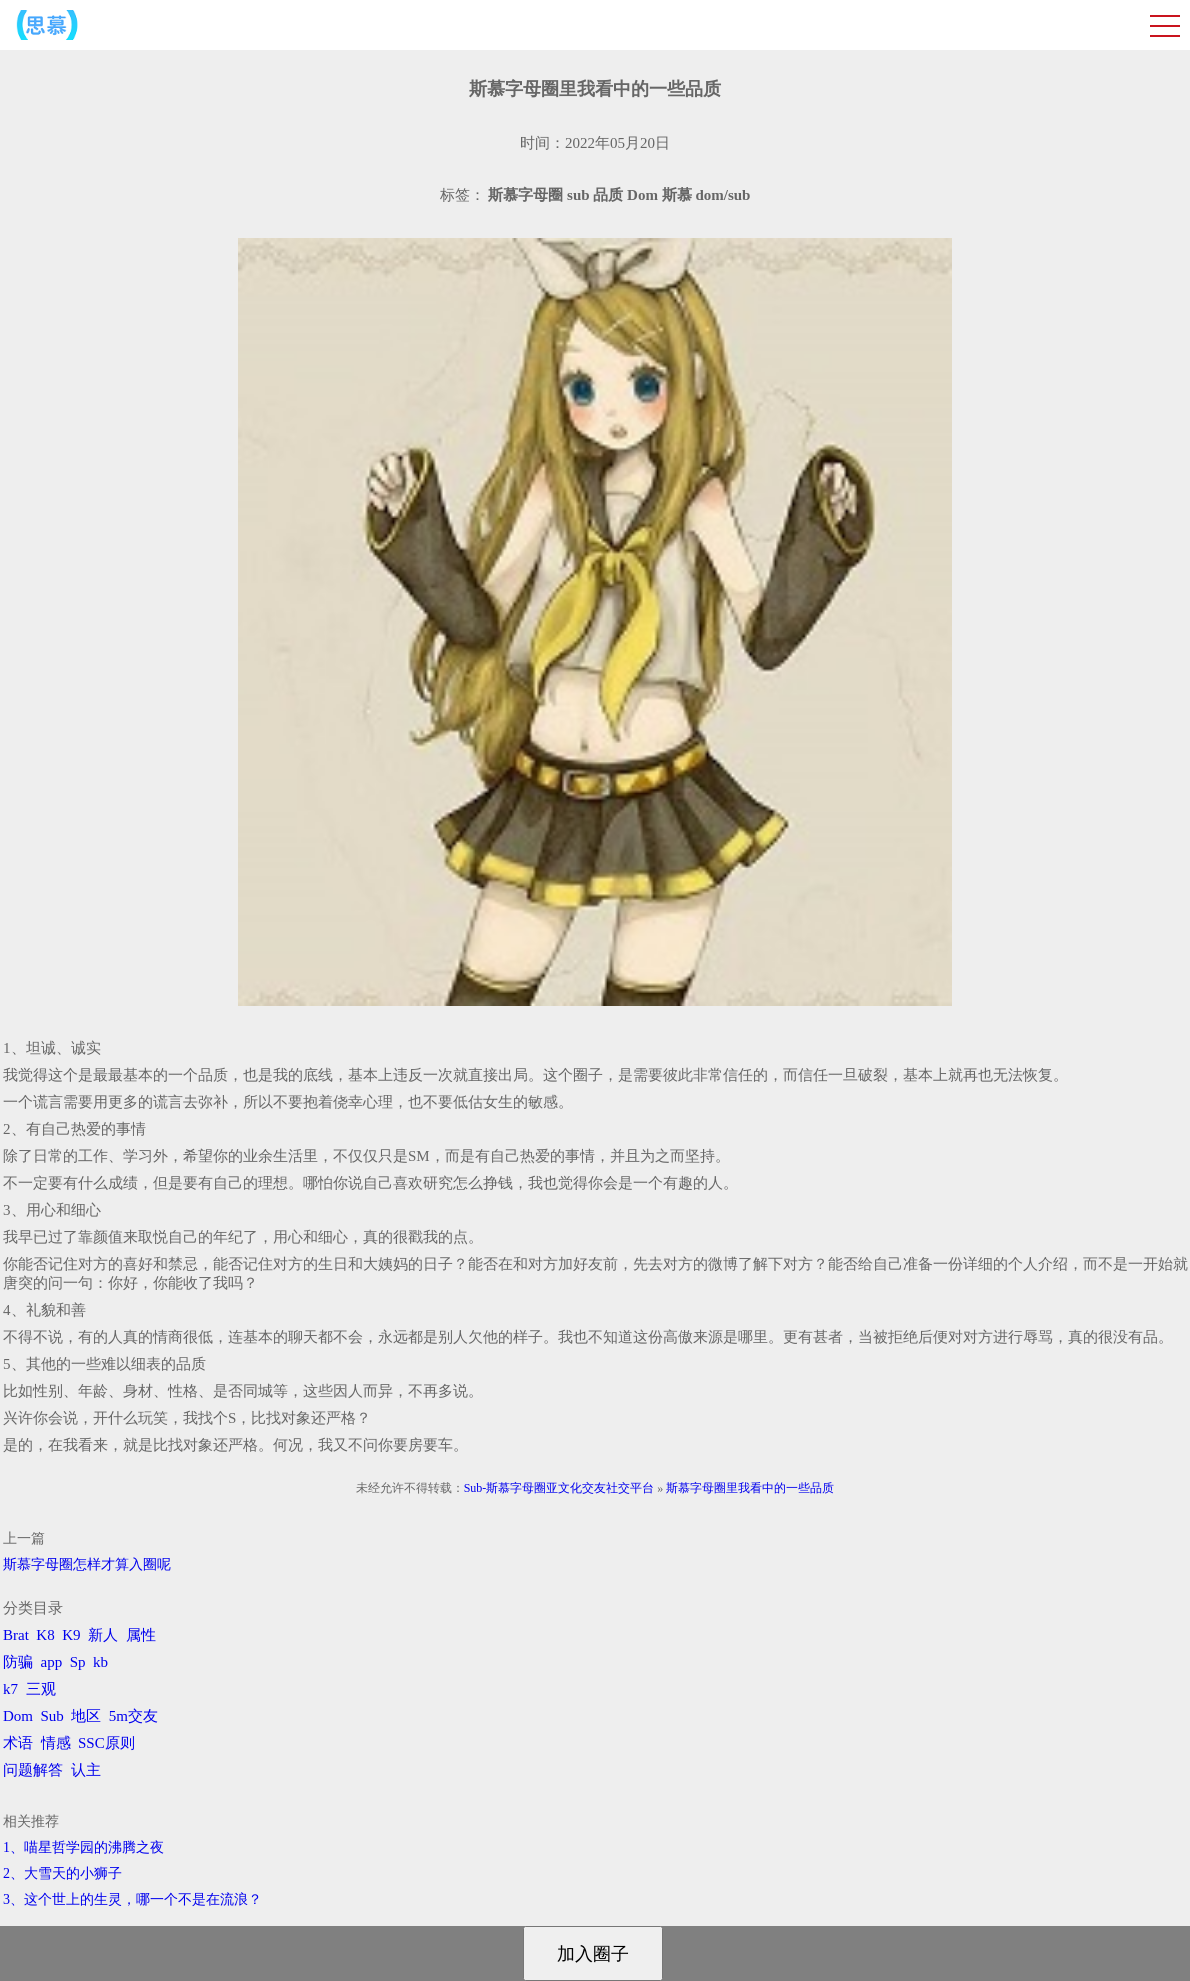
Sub (52, 1716)
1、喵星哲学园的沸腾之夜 (83, 1847)
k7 (10, 1689)
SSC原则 (106, 1743)
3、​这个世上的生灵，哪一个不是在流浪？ (132, 1899)
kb (100, 1662)
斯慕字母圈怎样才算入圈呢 (87, 1564)
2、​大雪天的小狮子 (62, 1873)
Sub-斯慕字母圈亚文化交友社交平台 (559, 1488)
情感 (56, 1743)
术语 (18, 1743)
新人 (103, 1635)
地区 (86, 1716)
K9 (71, 1635)
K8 (45, 1635)
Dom (18, 1716)
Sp (78, 1662)
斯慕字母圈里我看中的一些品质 (750, 1488)
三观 (41, 1689)
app (52, 1662)
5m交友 (133, 1716)
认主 (86, 1770)
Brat (16, 1635)
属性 (141, 1635)
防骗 (18, 1662)
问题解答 (33, 1770)
